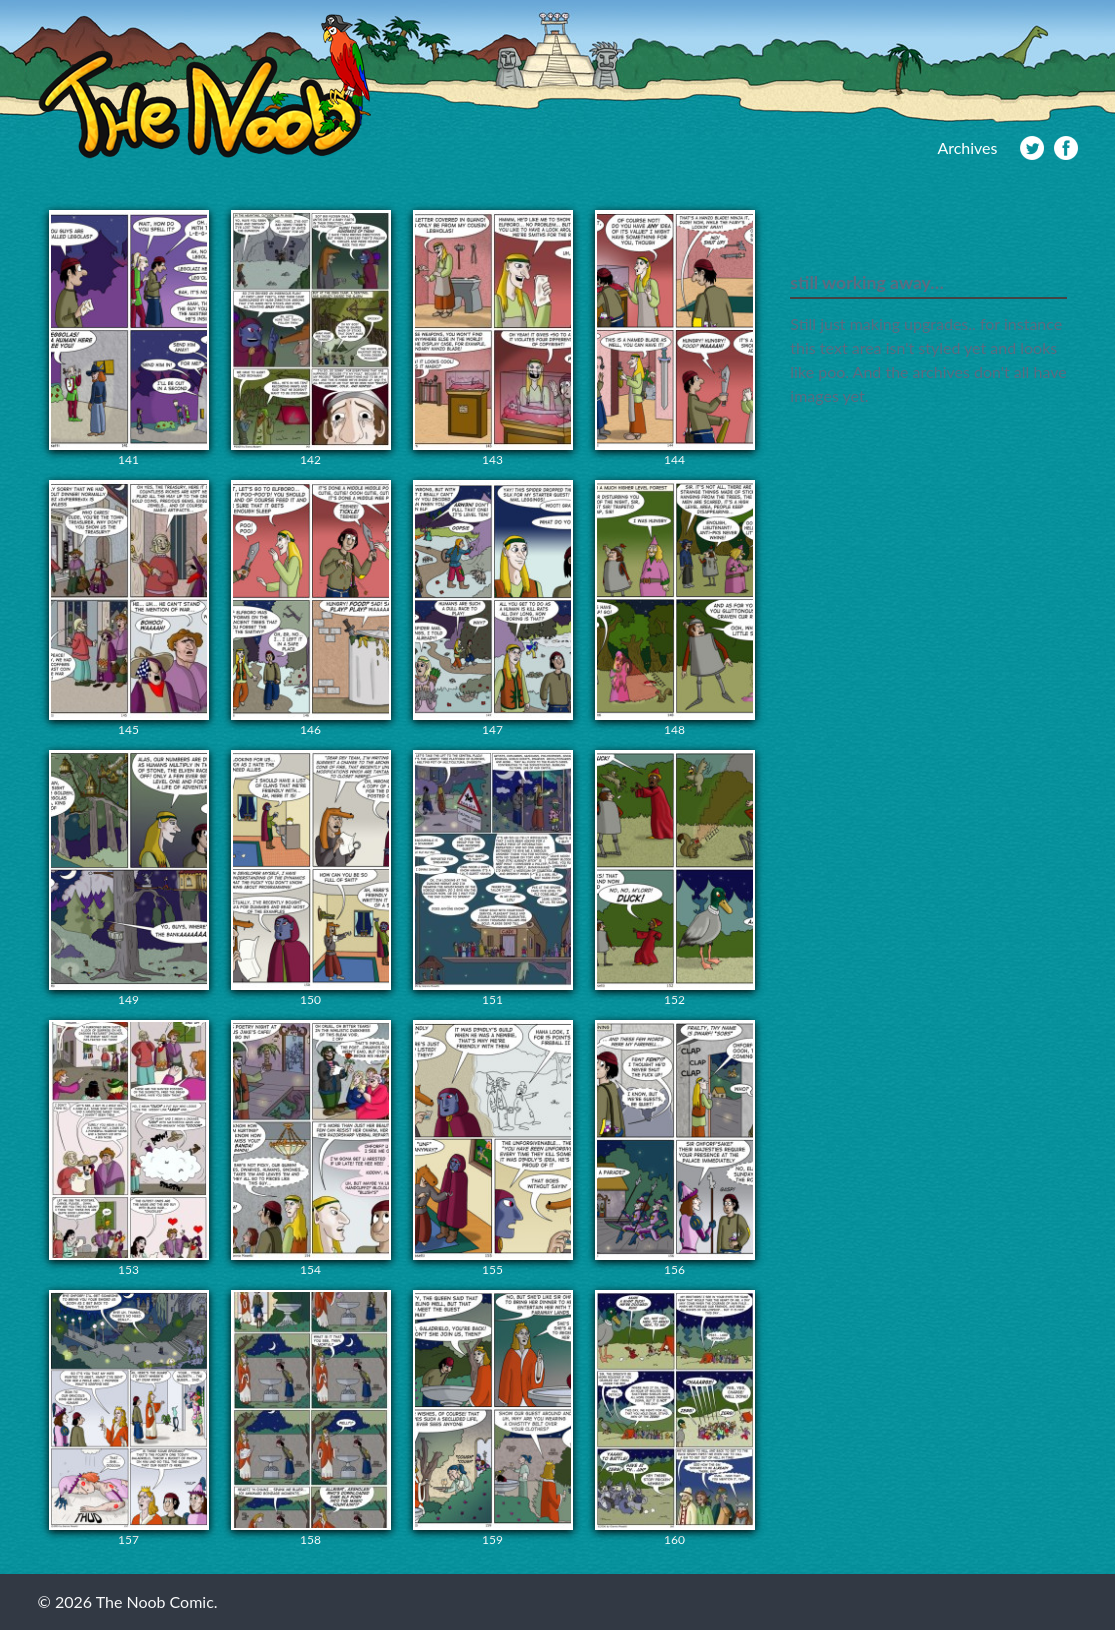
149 (129, 878)
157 (129, 1418)
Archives (967, 147)
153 (129, 1148)
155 (493, 1148)
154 (311, 1148)
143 (493, 338)
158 (311, 1418)
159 (493, 1418)
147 (493, 608)
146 (311, 608)
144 (675, 338)
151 (493, 878)
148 (675, 608)
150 (311, 878)
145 (129, 608)
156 (675, 1148)
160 (675, 1418)
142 (311, 338)
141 (129, 338)
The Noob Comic (204, 86)
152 (675, 878)
